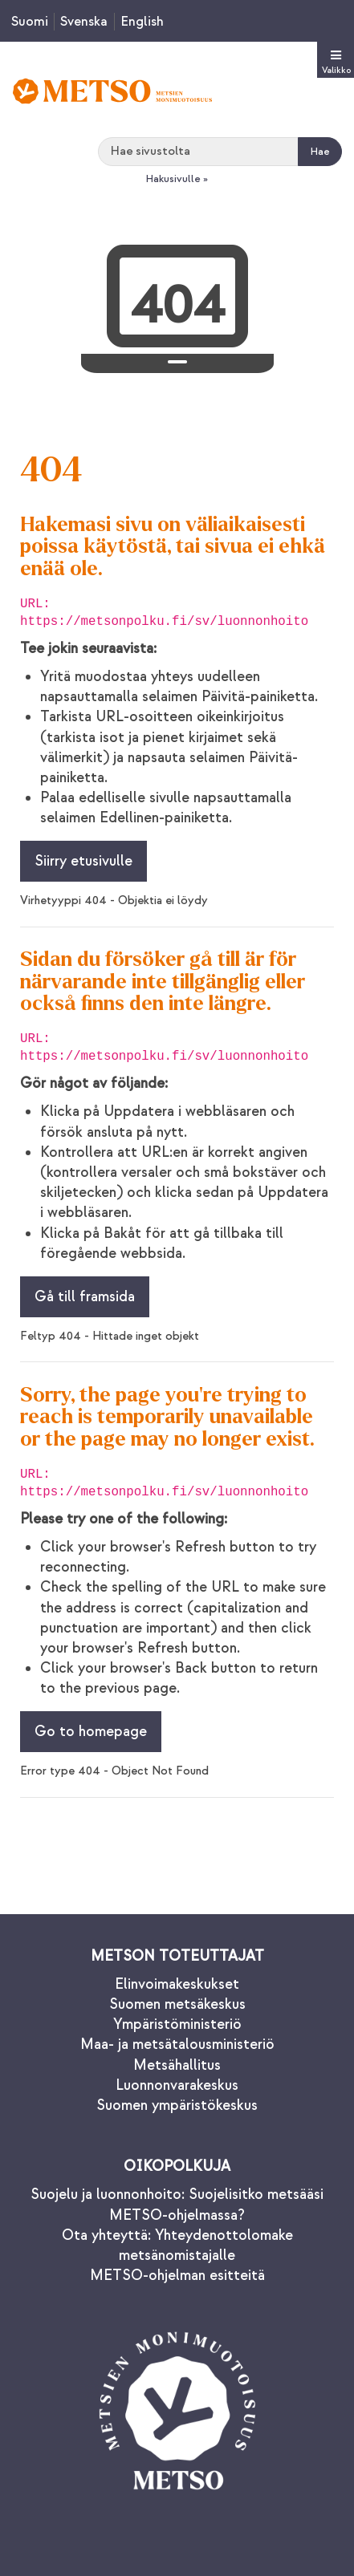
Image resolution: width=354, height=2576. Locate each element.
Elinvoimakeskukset (177, 1984)
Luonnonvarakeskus (177, 2085)
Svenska (84, 22)
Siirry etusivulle (83, 861)
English (142, 22)
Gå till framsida (85, 1297)
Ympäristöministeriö (177, 2024)
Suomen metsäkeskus (177, 2004)
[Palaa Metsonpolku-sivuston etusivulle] (112, 91)
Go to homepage (91, 1731)
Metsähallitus (177, 2065)
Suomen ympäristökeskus (177, 2105)
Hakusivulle (173, 178)
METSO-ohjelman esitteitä (177, 2275)
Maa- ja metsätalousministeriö (177, 2044)
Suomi (29, 22)
